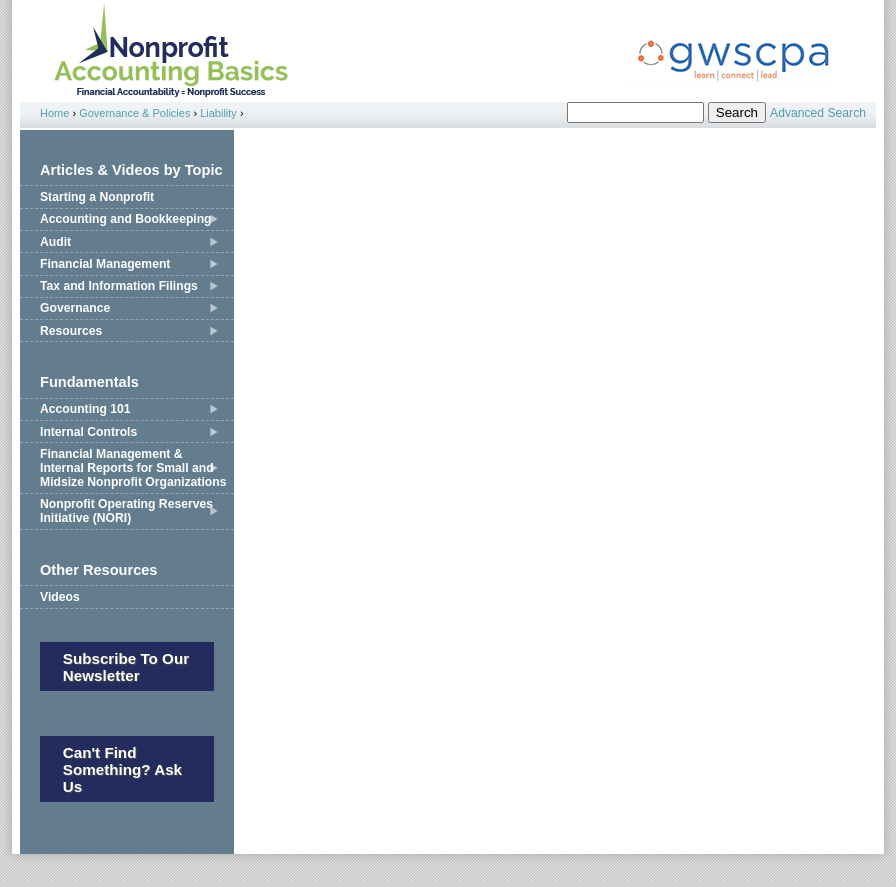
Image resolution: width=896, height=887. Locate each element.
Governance (75, 308)
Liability (218, 113)
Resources (71, 331)
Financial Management (105, 264)
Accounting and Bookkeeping (126, 219)
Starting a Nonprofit (97, 197)
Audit (55, 242)
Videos (60, 597)
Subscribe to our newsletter (126, 667)
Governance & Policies (134, 113)
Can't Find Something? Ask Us (122, 769)
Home (54, 113)
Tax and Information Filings (119, 286)
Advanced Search (818, 113)
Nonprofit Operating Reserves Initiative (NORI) (126, 511)
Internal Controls (88, 432)
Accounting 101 (85, 409)
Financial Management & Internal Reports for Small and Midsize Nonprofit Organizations (133, 468)
